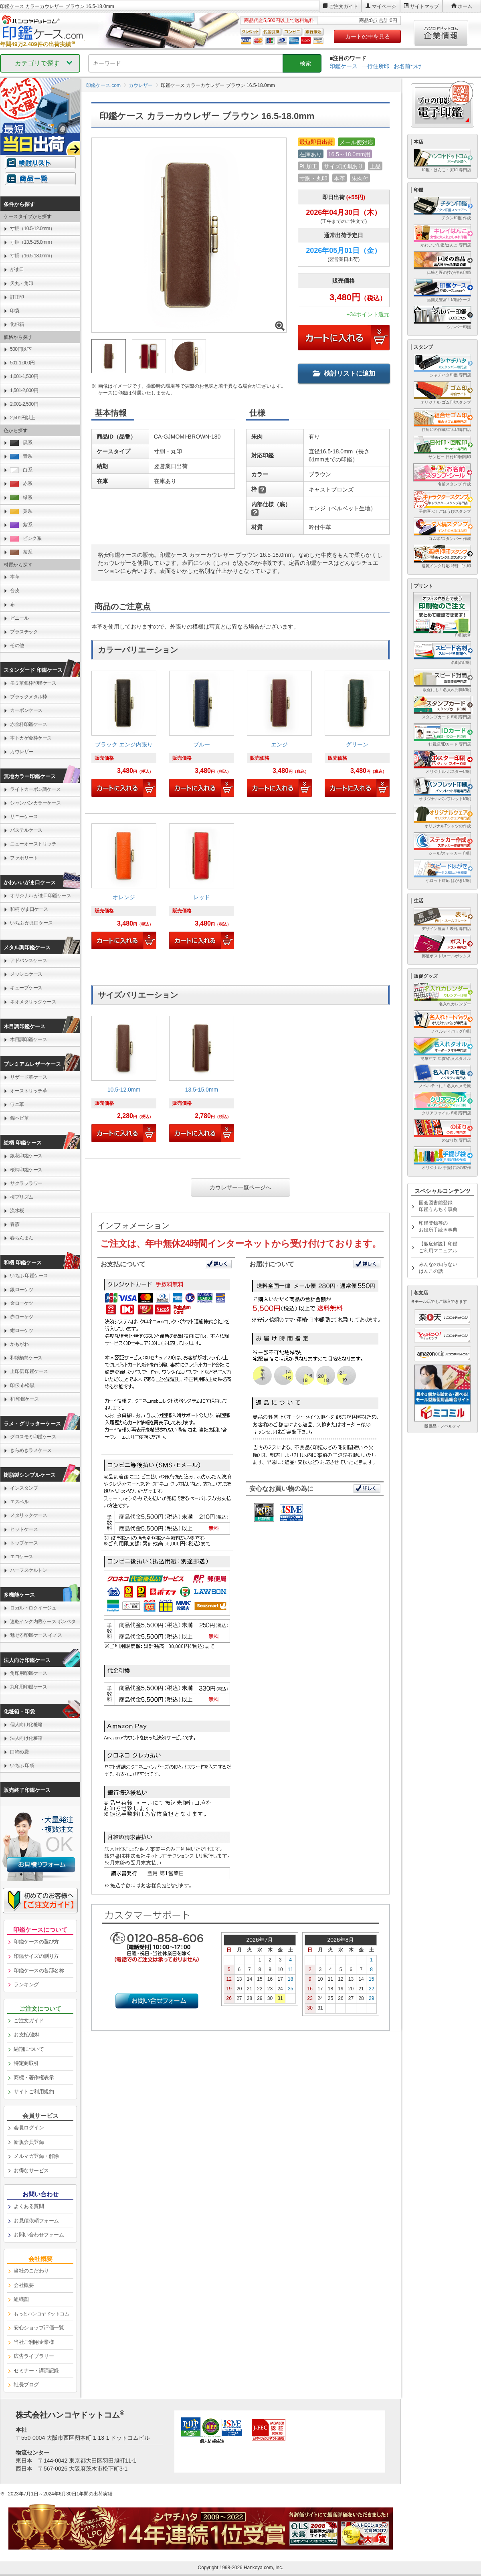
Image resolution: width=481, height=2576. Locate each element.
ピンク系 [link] (25, 539)
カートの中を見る (367, 36)
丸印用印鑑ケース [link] (28, 1687)
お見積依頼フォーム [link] (36, 2221)
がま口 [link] (17, 269)
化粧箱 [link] (17, 324)
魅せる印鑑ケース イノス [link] (36, 1635)
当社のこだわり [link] (31, 2271)
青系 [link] (21, 456)
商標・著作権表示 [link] (34, 2078)
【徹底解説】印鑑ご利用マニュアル (438, 1247)
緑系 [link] (21, 498)
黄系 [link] (21, 511)
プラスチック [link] (24, 632)
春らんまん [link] (21, 1238)
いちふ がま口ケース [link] (31, 923)
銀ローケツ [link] (21, 1289)
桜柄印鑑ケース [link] (26, 1170)
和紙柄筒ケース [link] (26, 1358)
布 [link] (12, 604)
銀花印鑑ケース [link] (26, 1156)
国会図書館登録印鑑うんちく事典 (438, 1206)
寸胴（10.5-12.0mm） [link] (32, 228)
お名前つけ (408, 66)
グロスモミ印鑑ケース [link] (33, 1437)
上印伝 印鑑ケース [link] (29, 1371)
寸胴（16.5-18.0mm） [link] (32, 256)
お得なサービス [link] (31, 2171)
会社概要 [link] (24, 2285)
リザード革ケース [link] (28, 1077)
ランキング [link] (26, 1985)
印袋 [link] (14, 310)
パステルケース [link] (26, 830)
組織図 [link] (21, 2299)
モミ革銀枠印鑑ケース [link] (33, 683)
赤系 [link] (21, 484)
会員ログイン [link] (29, 2128)
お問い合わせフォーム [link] (39, 2235)
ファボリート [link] (24, 858)
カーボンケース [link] (26, 710)
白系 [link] (21, 470)
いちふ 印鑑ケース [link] (29, 1275)
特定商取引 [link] (26, 2063)
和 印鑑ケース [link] (24, 1399)
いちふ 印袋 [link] (22, 1765)
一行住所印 (376, 66)
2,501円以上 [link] (22, 418)
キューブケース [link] (26, 988)
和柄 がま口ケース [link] (29, 909)
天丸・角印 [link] (21, 283)
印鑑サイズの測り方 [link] (36, 1956)
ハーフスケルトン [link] (28, 1570)
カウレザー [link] (21, 751)
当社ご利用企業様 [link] (34, 2342)
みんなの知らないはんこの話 (438, 1268)
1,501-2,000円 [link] (24, 390)
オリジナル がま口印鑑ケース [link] (40, 895)
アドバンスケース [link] (28, 960)
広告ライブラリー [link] (34, 2356)
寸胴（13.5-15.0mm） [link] (32, 242)
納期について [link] (29, 2049)
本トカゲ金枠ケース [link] (31, 738)
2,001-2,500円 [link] (24, 404)
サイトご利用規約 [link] (34, 2092)
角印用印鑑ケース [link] (28, 1673)
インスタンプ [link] (24, 1488)
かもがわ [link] (19, 1344)
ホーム (465, 6)
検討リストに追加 (344, 373)
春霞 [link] (14, 1224)
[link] (123, 737)
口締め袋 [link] (19, 1752)
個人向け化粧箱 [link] (26, 1724)
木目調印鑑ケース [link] (28, 1039)
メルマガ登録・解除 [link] (36, 2156)
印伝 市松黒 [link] (22, 1385)
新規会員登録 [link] (29, 2142)
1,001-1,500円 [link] (24, 376)
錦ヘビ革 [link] (19, 1118)
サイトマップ (424, 6)
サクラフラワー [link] (26, 1183)
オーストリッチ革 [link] (28, 1091)
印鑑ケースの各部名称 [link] (39, 1970)
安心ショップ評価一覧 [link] (39, 2328)
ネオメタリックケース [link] (33, 1002)
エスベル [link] (19, 1501)
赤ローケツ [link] (21, 1317)
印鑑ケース (343, 66)
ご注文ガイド (343, 6)
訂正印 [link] (17, 297)
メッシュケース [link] (26, 974)
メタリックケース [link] (28, 1515)
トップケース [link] (24, 1543)
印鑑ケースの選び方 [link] (36, 1942)
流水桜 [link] (17, 1210)
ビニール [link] (19, 618)
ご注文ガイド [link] (29, 2021)
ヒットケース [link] (24, 1529)
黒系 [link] (21, 443)
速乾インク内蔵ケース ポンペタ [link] (43, 1621)
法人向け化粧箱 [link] (26, 1738)
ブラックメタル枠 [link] (28, 697)
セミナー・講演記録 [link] (36, 2371)
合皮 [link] (14, 590)
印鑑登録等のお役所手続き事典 (438, 1226)
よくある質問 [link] (29, 2206)
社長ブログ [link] (26, 2385)
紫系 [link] (21, 525)
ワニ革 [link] (17, 1104)
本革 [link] (14, 577)
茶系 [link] (21, 552)
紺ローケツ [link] (21, 1330)
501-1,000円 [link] (22, 363)
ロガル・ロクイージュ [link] (33, 1608)
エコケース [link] (21, 1556)
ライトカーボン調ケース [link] (35, 789)
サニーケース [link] (24, 816)
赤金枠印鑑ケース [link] (28, 724)
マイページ (384, 6)
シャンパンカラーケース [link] (35, 803)
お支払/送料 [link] (27, 2035)
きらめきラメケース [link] (31, 1450)
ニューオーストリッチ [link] (33, 844)
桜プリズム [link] (21, 1197)
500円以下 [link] (20, 349)
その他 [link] (17, 645)
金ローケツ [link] (21, 1303)
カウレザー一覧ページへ (240, 1187)
